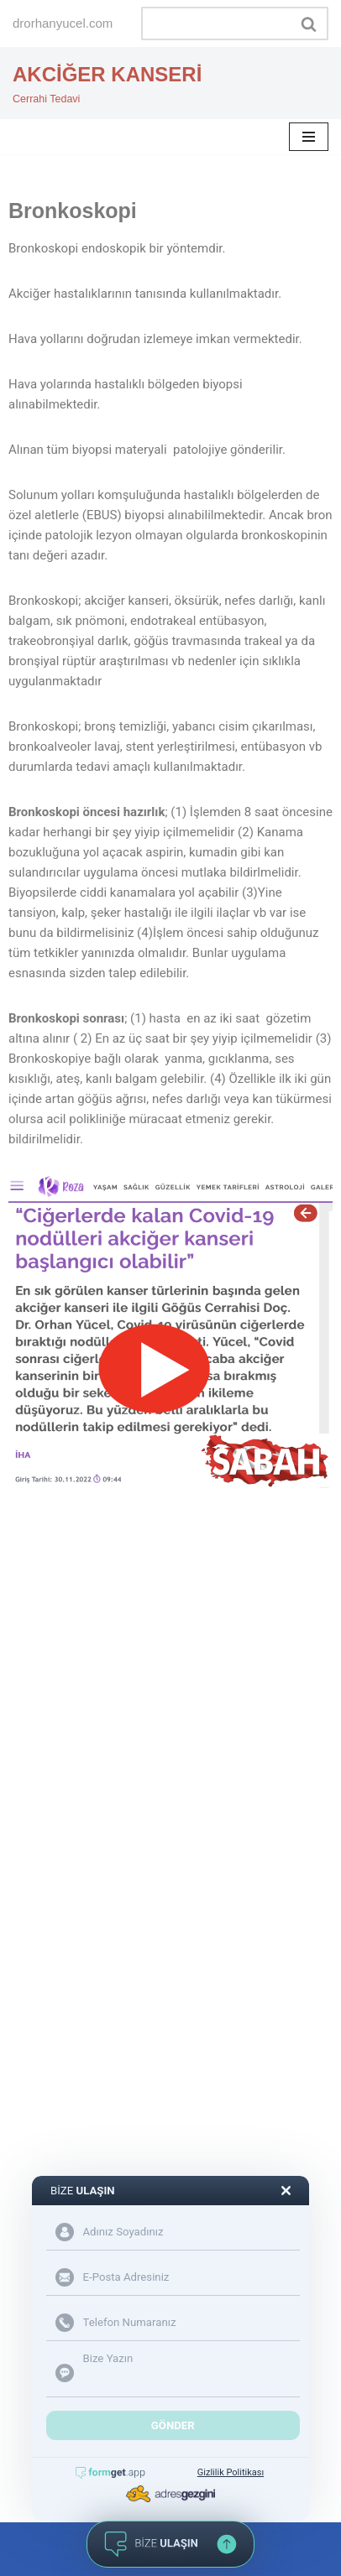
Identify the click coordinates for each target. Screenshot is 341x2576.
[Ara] (216, 23)
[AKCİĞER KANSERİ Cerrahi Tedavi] (107, 83)
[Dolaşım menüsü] (308, 136)
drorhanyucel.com (63, 23)
